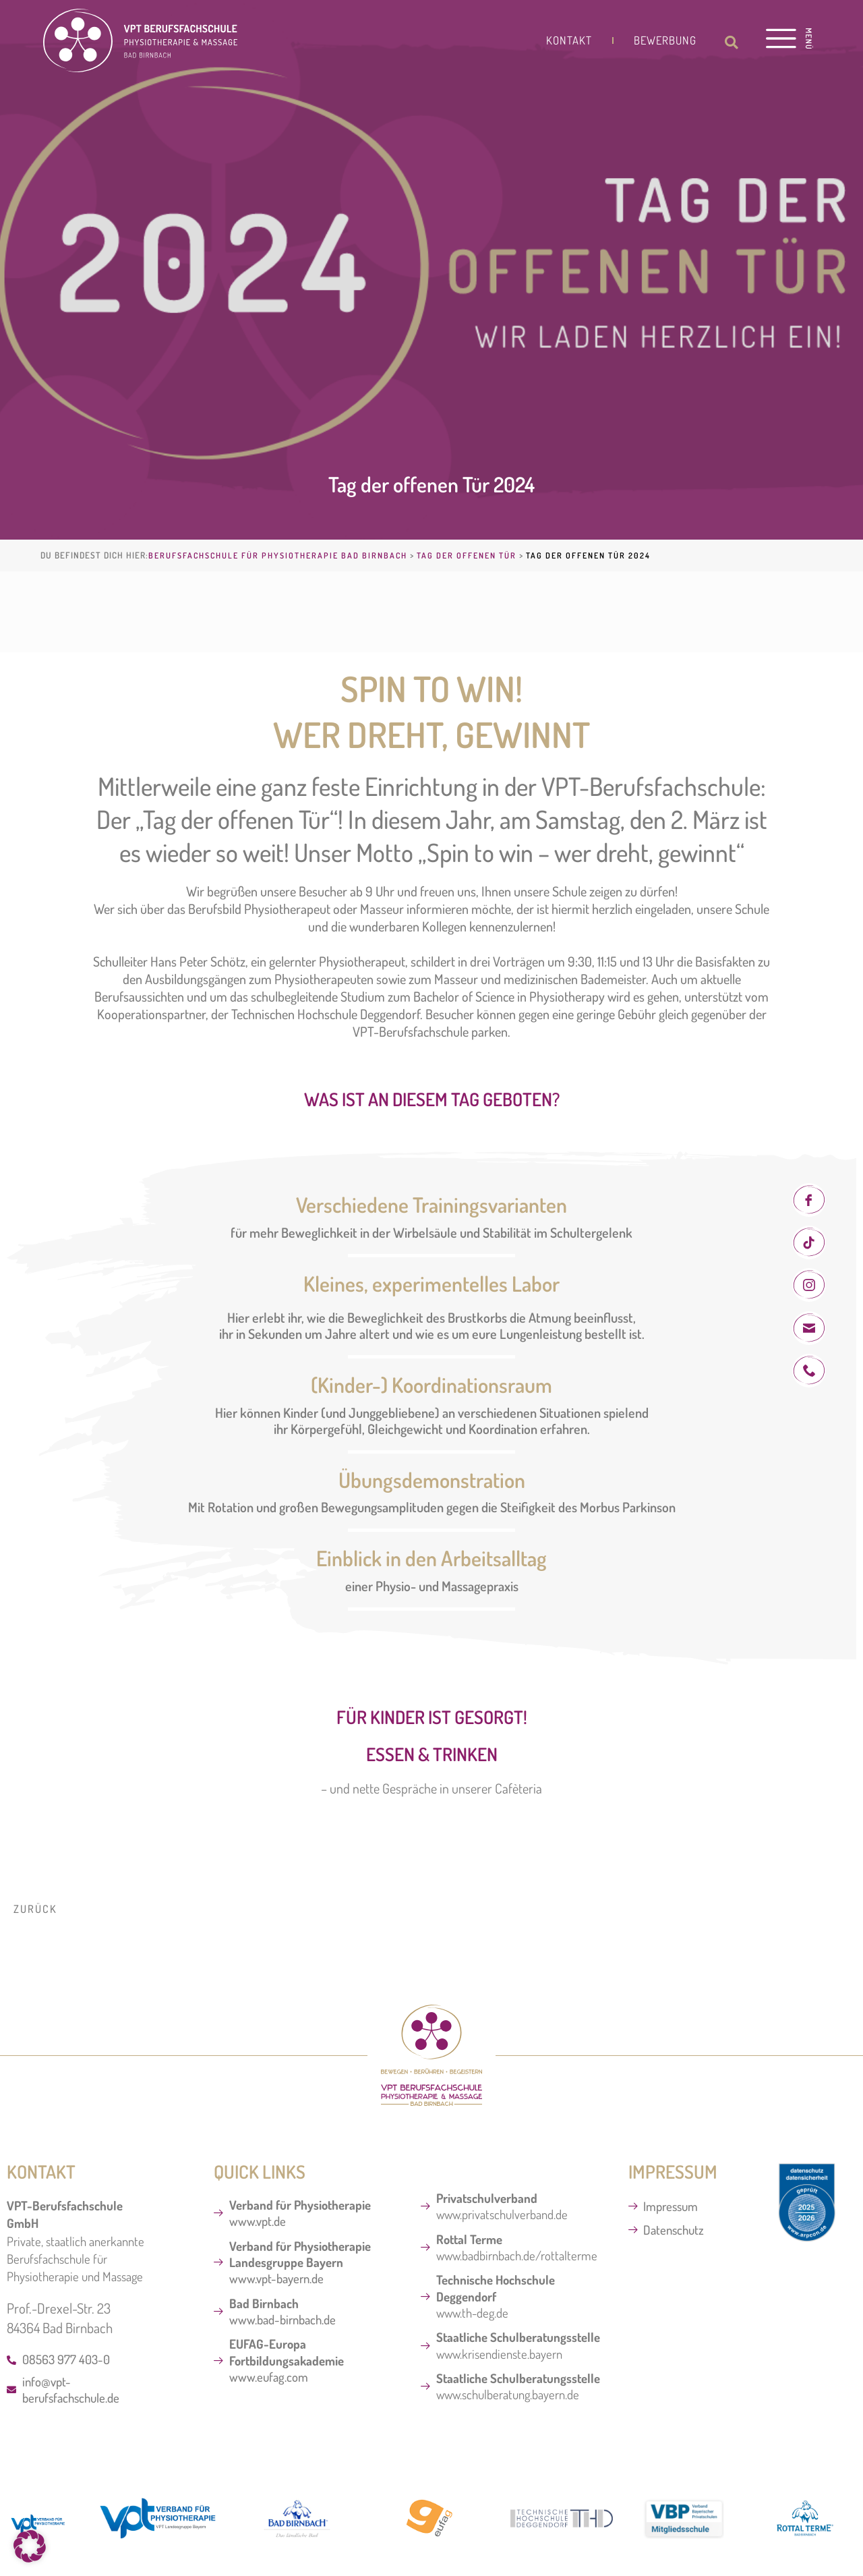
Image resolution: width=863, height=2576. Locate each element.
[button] (731, 42)
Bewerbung (665, 40)
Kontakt (569, 40)
